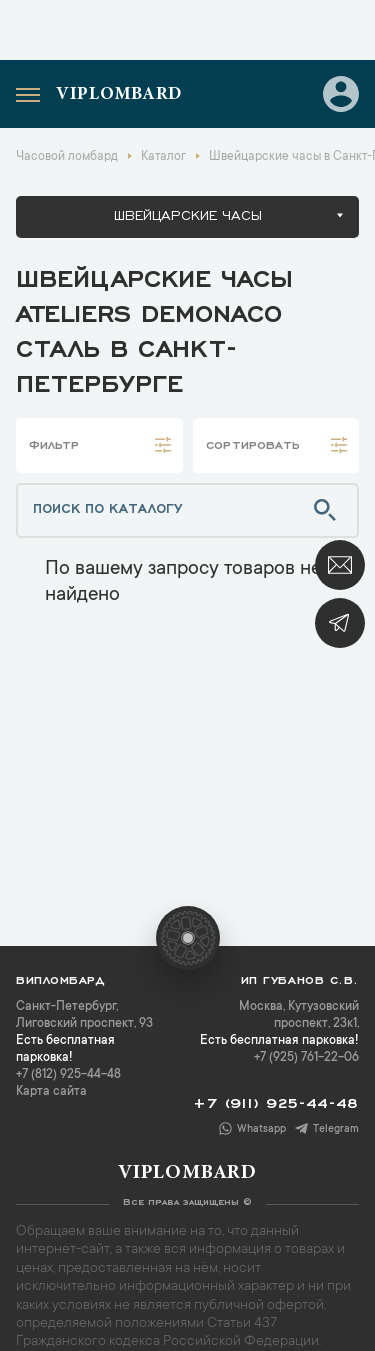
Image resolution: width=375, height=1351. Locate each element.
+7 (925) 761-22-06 (306, 1058)
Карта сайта (51, 1092)
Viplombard (119, 95)
